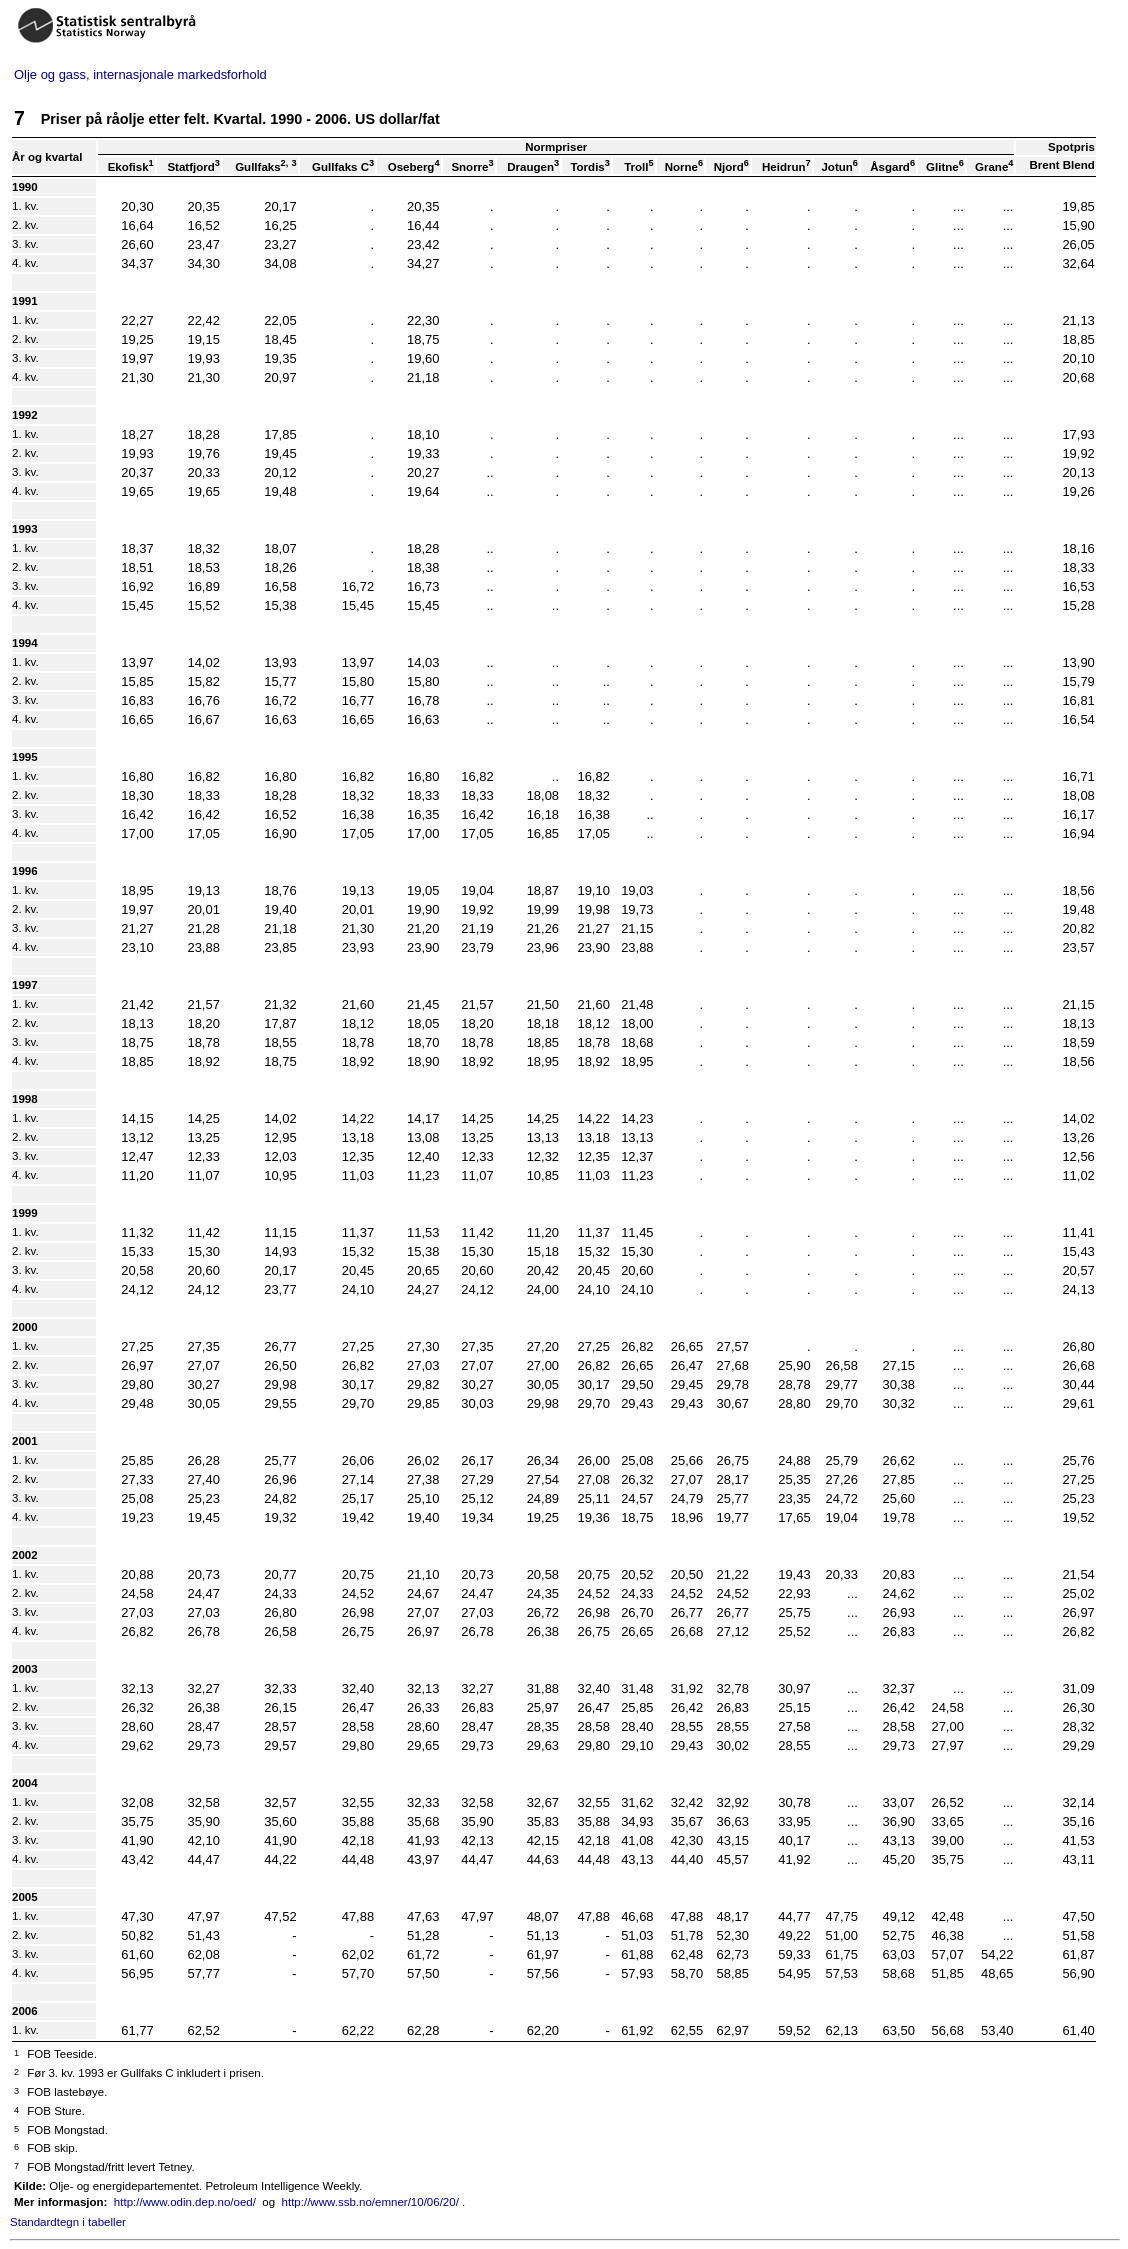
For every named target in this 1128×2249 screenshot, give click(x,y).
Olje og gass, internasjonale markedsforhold (140, 74)
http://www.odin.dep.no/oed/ (185, 2202)
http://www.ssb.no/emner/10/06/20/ (370, 2202)
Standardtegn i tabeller (68, 2222)
